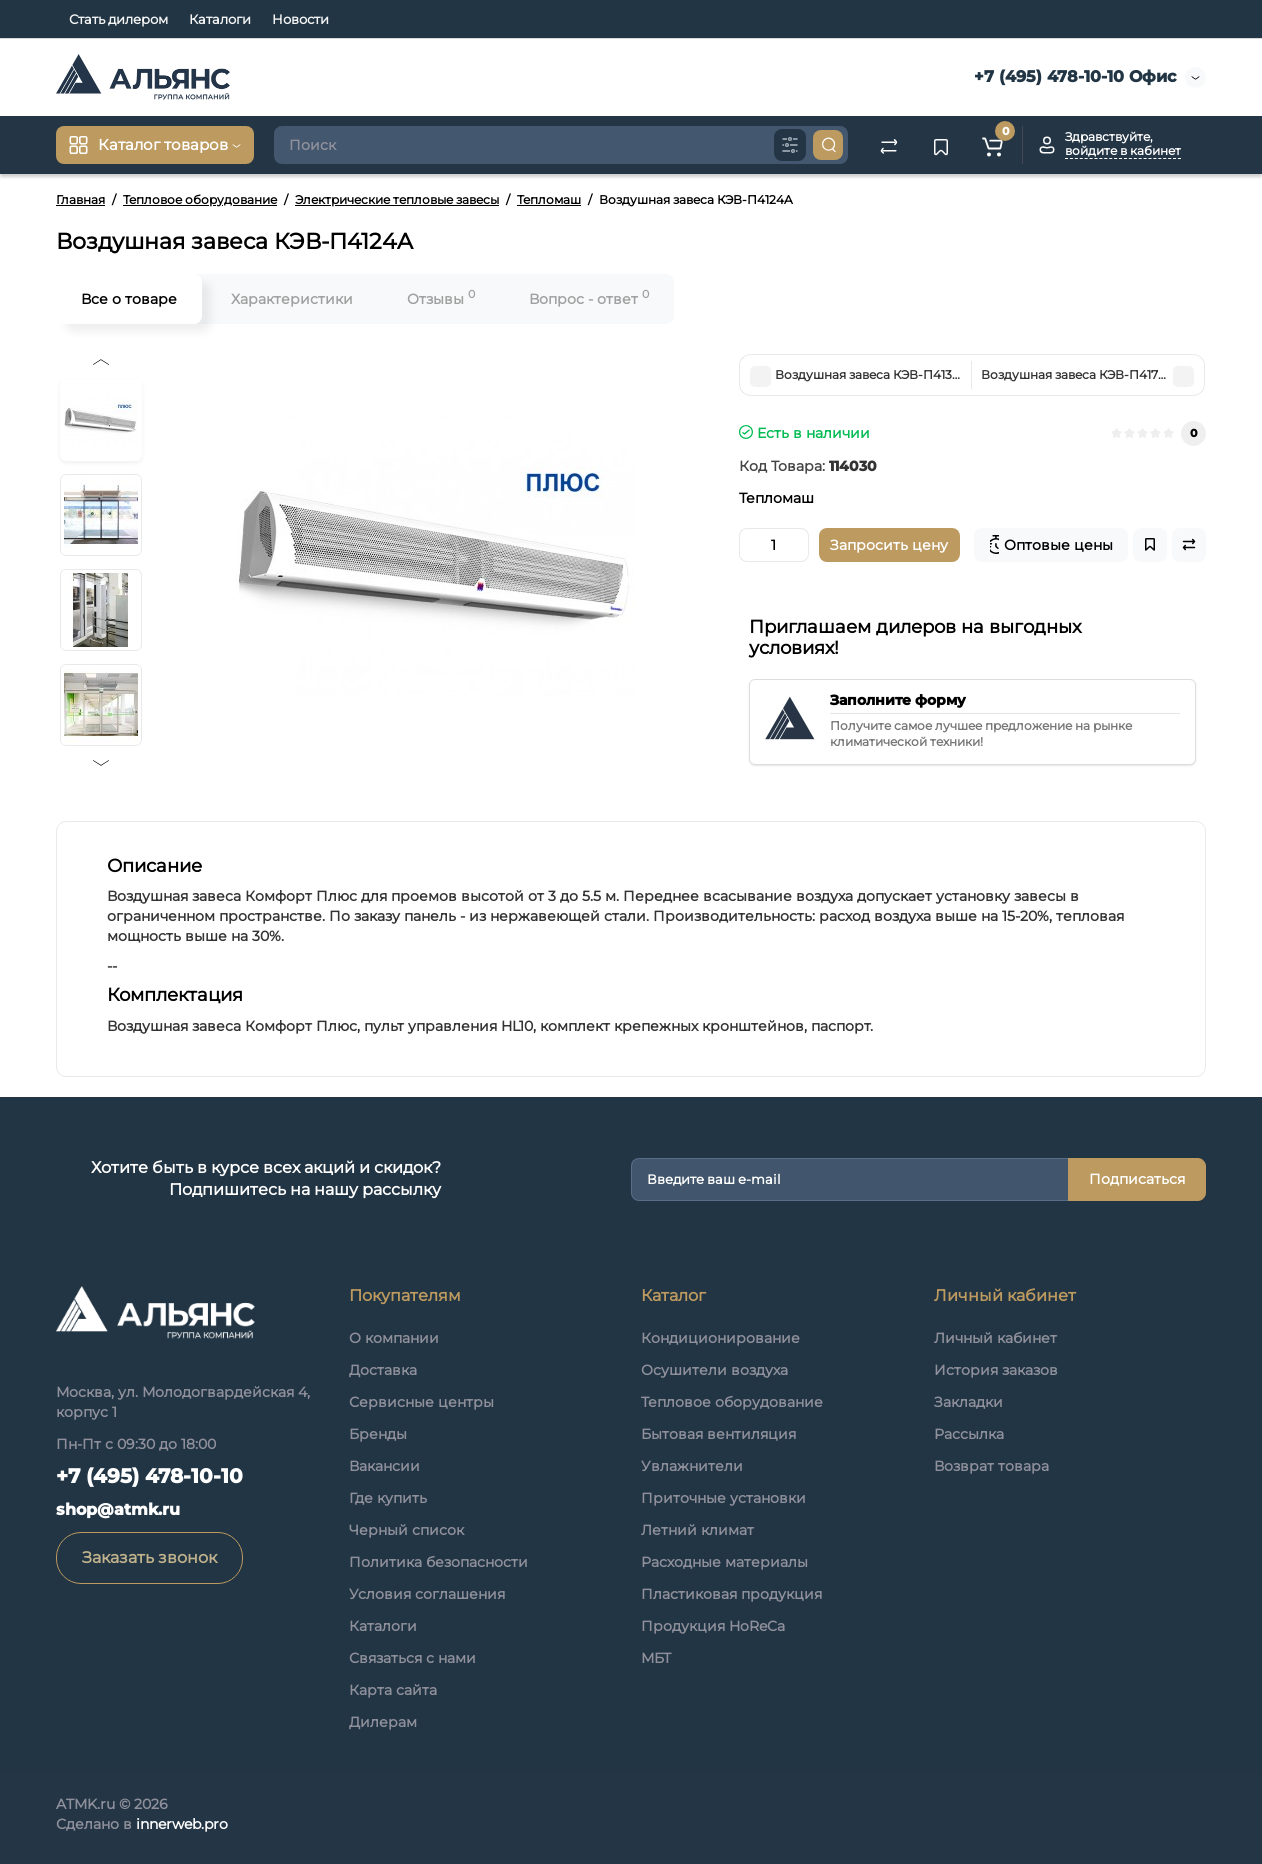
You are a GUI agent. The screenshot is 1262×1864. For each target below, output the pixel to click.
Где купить (388, 1498)
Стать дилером (118, 19)
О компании (394, 1338)
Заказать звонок (149, 1557)
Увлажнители (692, 1466)
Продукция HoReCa (713, 1626)
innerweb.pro (182, 1824)
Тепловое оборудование (732, 1402)
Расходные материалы (724, 1562)
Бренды (378, 1434)
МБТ (656, 1658)
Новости (300, 19)
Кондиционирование (720, 1338)
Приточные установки (723, 1498)
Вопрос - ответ (589, 297)
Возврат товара (991, 1466)
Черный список (406, 1530)
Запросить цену (889, 545)
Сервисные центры (421, 1402)
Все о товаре (129, 299)
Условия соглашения (427, 1594)
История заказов (996, 1370)
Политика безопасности (438, 1562)
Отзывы (441, 297)
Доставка (383, 1370)
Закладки (968, 1402)
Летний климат (697, 1530)
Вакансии (384, 1466)
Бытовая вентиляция (718, 1434)
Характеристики (292, 299)
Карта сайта (393, 1690)
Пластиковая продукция (731, 1594)
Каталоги (220, 19)
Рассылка (969, 1434)
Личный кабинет (995, 1338)
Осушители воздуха (714, 1370)
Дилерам (383, 1722)
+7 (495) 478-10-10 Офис (1072, 76)
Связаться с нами (412, 1658)
